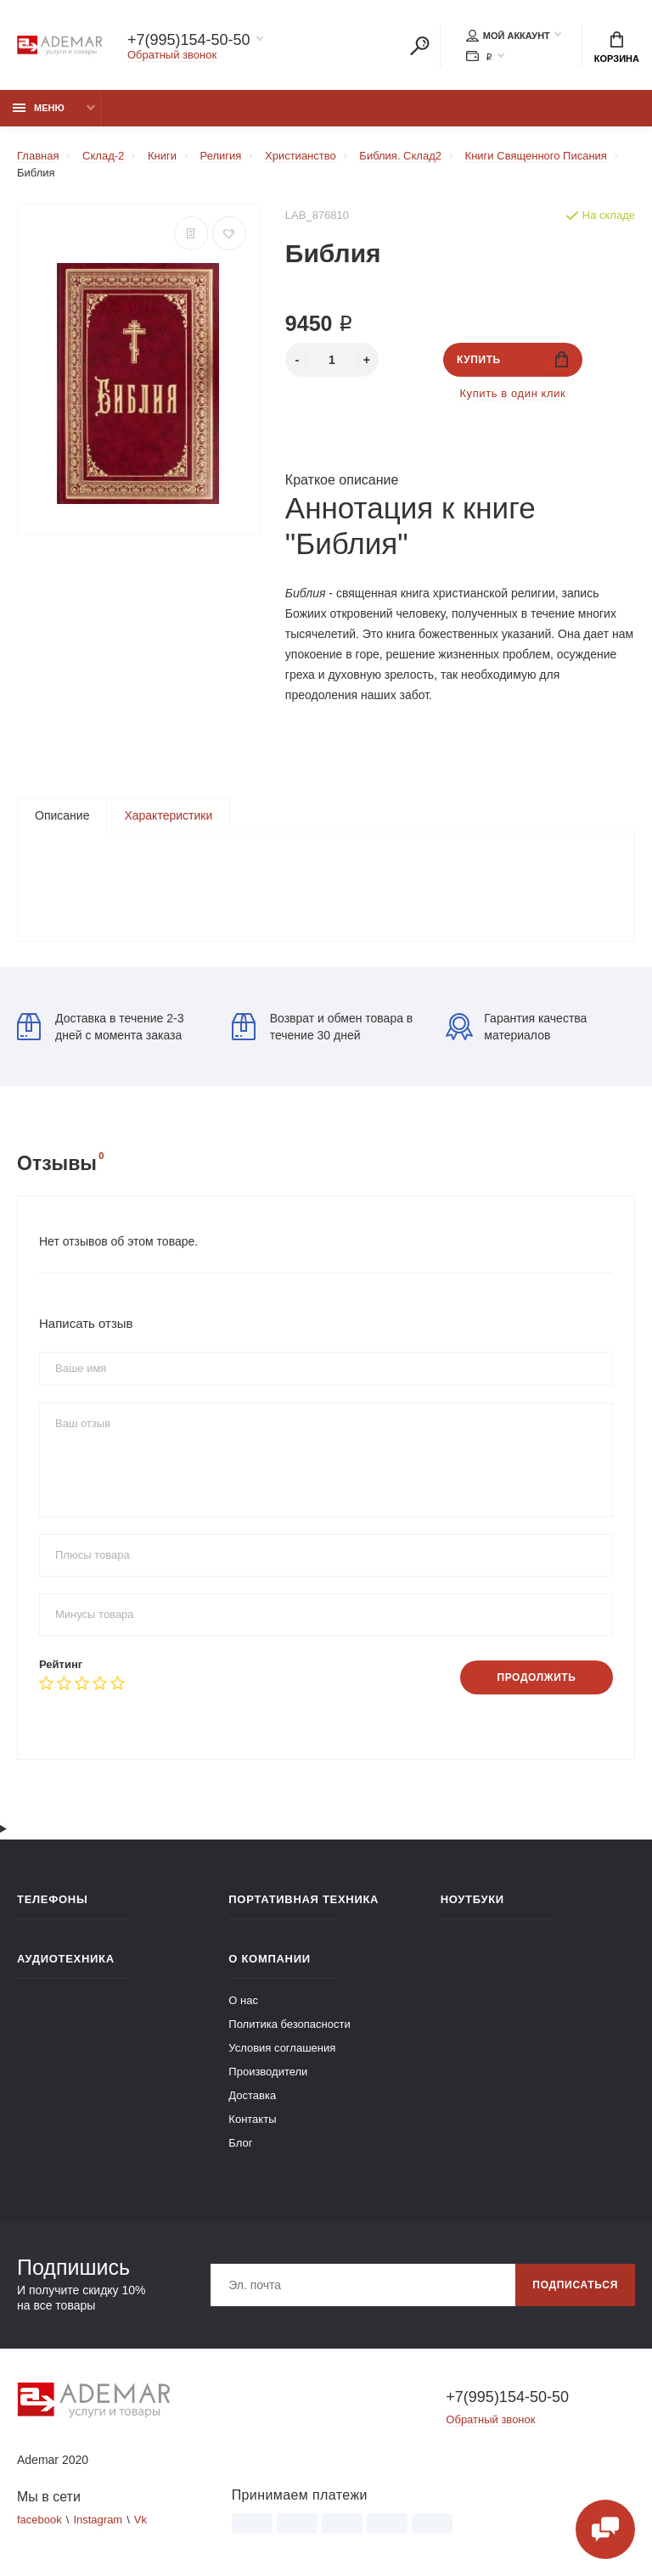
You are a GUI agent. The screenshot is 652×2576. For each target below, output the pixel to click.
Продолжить (536, 1677)
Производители (267, 2071)
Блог (240, 2142)
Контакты (252, 2119)
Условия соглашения (281, 2047)
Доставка (252, 2095)
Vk (140, 2519)
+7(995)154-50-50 (188, 39)
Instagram (97, 2519)
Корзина (616, 47)
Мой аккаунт (508, 36)
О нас (243, 2000)
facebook (39, 2519)
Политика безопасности (289, 2024)
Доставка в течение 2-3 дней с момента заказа (100, 1026)
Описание (62, 815)
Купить (512, 359)
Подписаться (575, 2285)
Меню (39, 108)
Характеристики (168, 815)
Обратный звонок (171, 54)
